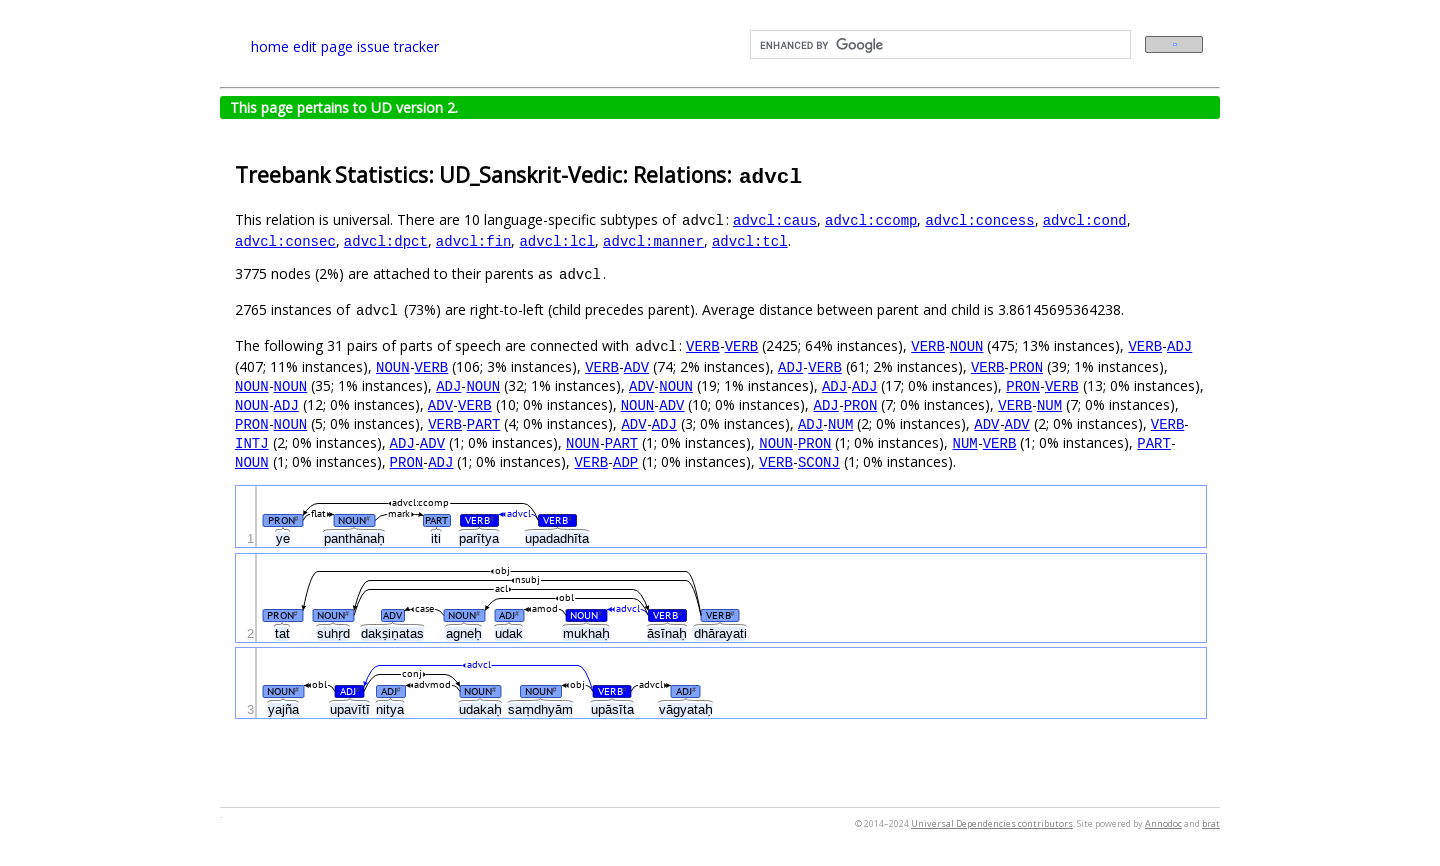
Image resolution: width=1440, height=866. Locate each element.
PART (484, 423)
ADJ (1179, 345)
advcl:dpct (386, 240)
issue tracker (398, 46)
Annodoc (1163, 823)
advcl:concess (979, 219)
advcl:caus (775, 219)
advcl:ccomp (871, 219)
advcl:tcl (750, 240)
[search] (938, 45)
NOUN (967, 345)
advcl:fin (474, 240)
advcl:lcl (557, 240)
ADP (625, 461)
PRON (1026, 366)
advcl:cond (1085, 219)
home (270, 46)
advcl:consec (285, 240)
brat (1211, 823)
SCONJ (819, 461)
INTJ (252, 442)
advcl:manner (653, 240)
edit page (323, 46)
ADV (636, 366)
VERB (703, 345)
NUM (1049, 404)
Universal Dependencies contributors (992, 823)
